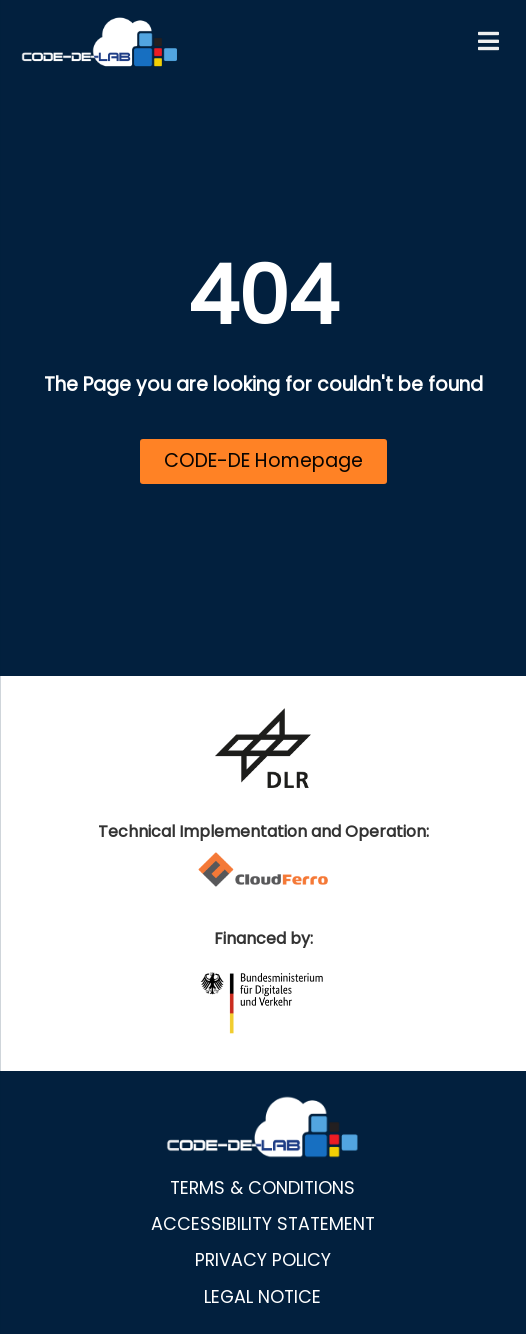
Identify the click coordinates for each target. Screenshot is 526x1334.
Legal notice (262, 1297)
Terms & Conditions (262, 1188)
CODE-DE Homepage (263, 460)
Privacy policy (263, 1260)
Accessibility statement (263, 1224)
